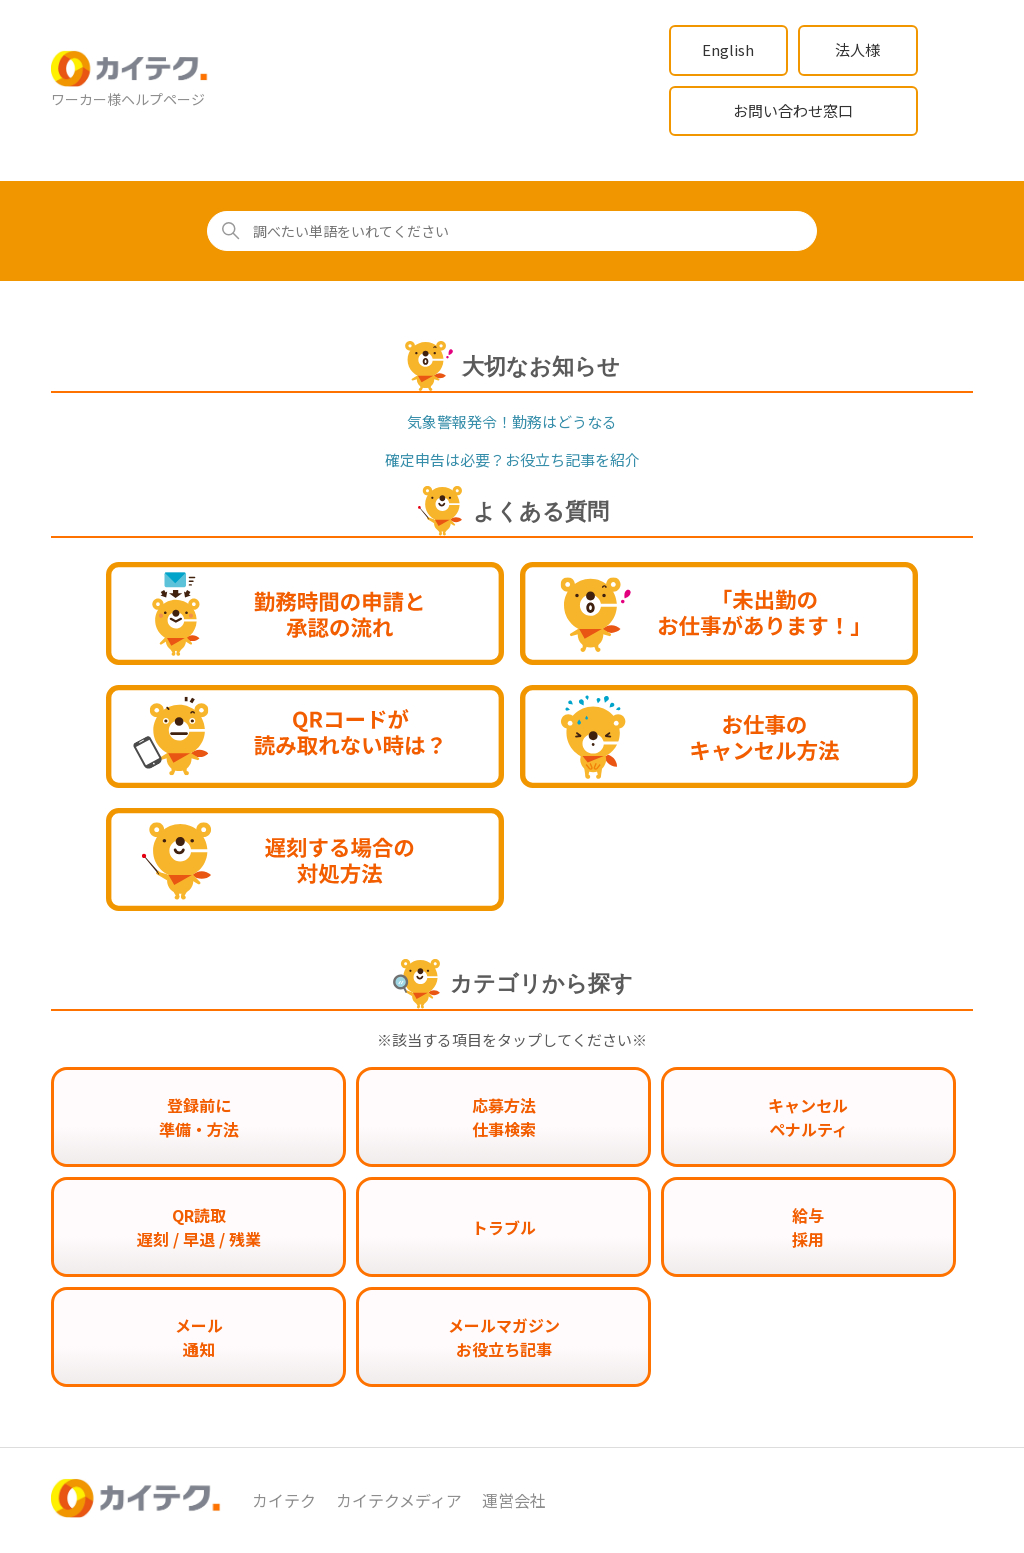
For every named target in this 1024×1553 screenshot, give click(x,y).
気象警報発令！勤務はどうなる (512, 421)
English (728, 49)
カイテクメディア (399, 1500)
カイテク (284, 1500)
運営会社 (514, 1500)
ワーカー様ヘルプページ (128, 99)
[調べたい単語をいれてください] (512, 231)
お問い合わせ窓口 (793, 110)
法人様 (857, 49)
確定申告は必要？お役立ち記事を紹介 (512, 459)
